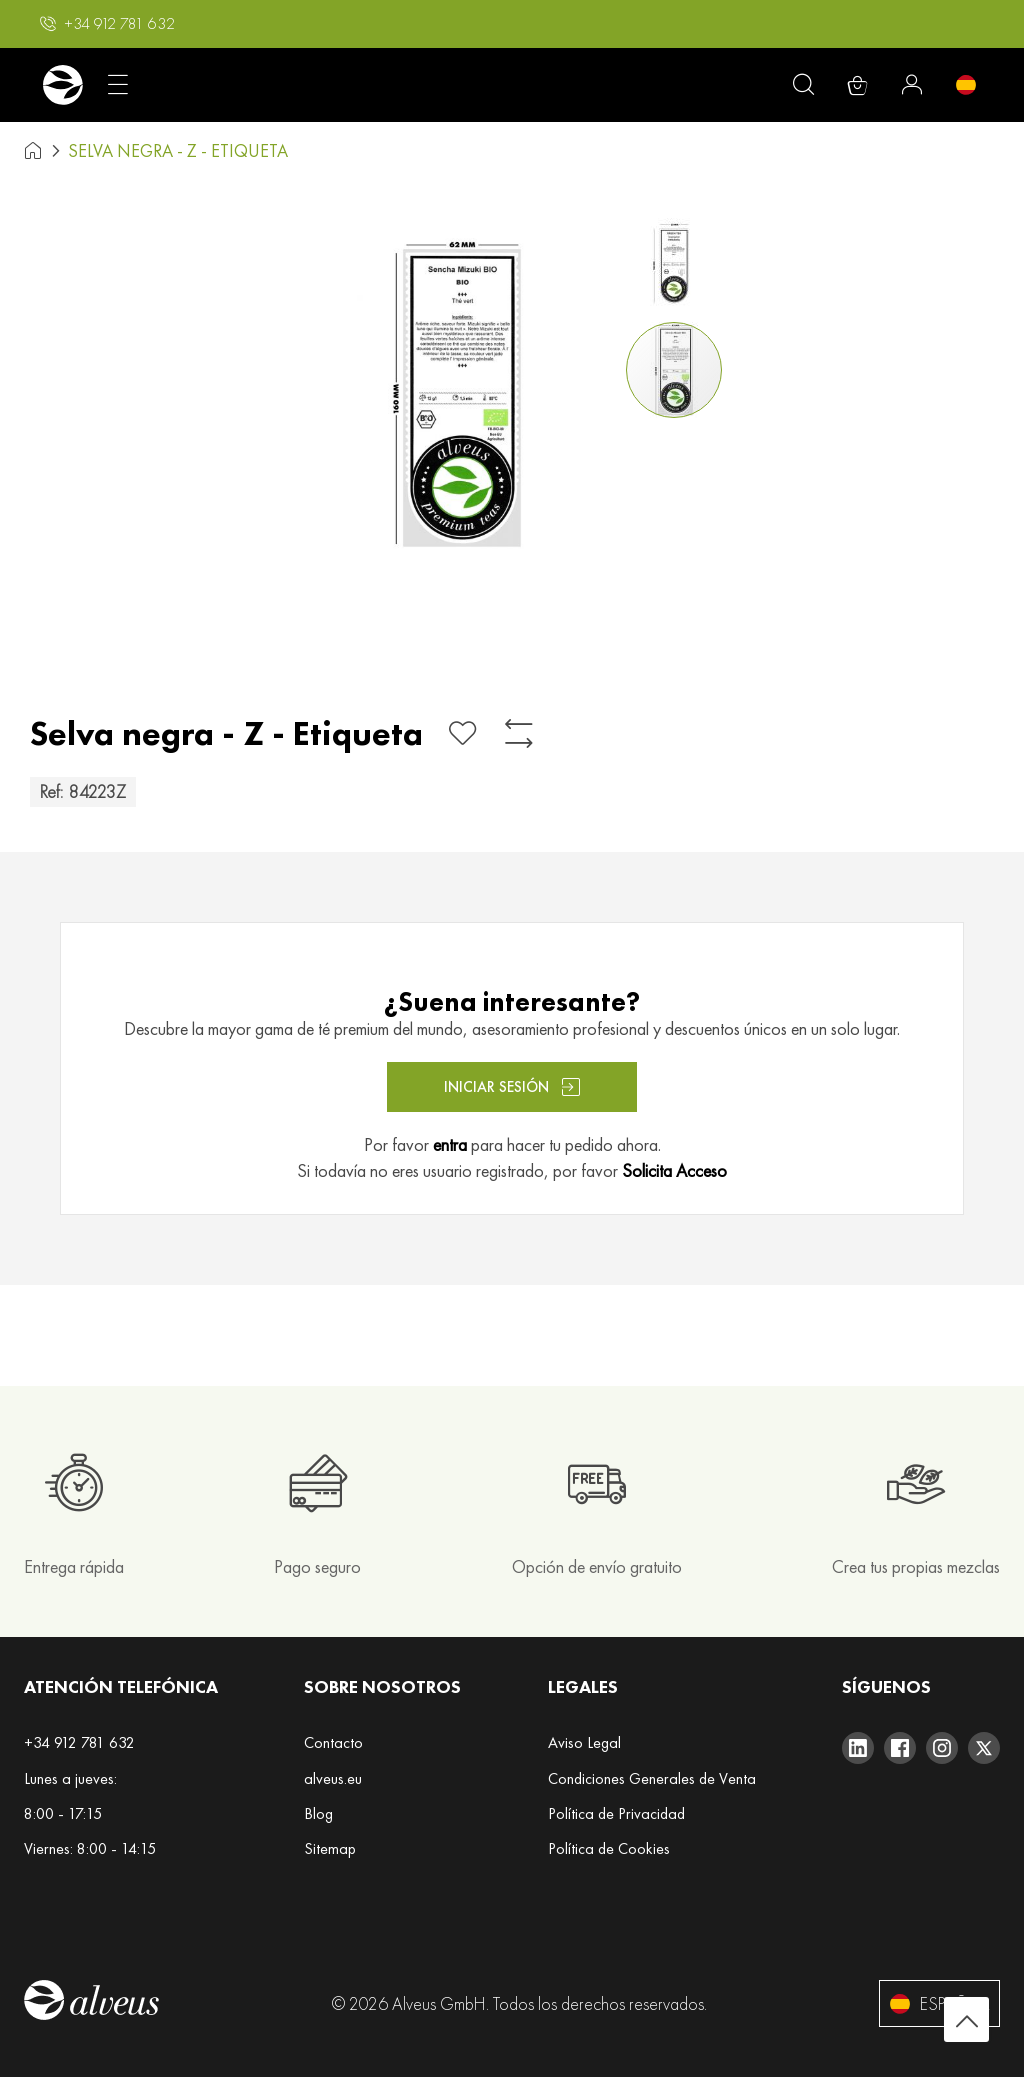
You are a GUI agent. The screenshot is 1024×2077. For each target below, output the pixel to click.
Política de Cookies (609, 1848)
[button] (107, 24)
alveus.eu (333, 1778)
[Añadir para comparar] (519, 733)
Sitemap (330, 1848)
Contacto (333, 1742)
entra (450, 1144)
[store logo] (62, 85)
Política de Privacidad (616, 1813)
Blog (318, 1813)
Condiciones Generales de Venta (652, 1778)
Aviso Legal (584, 1742)
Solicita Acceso (674, 1170)
